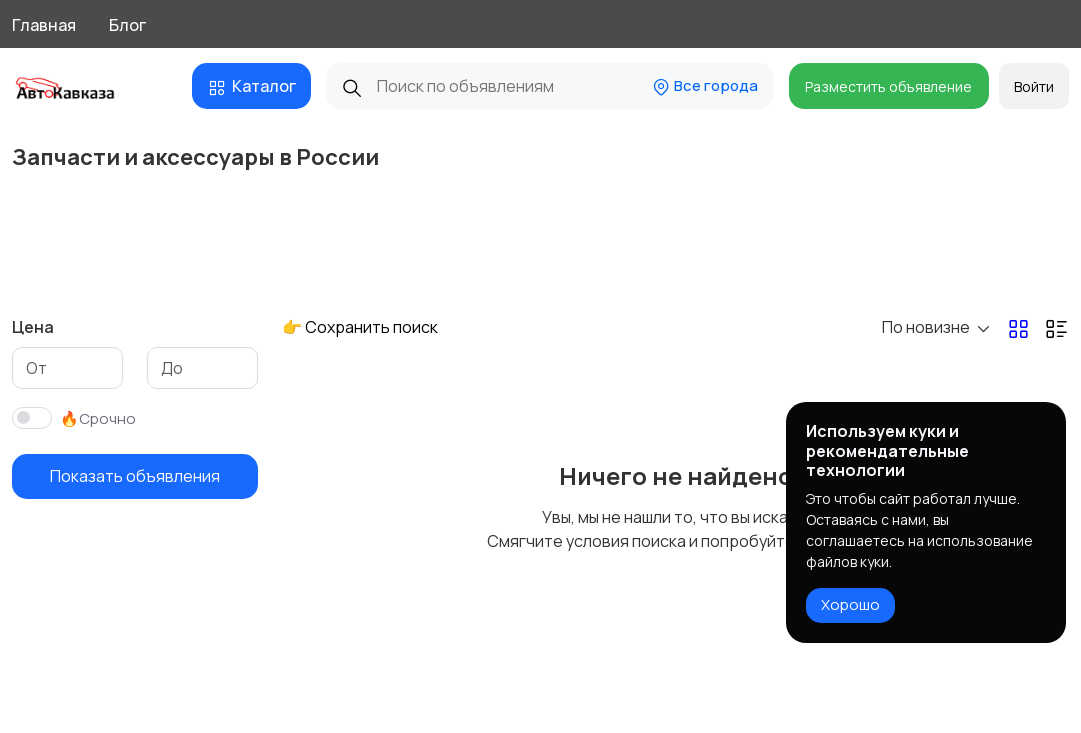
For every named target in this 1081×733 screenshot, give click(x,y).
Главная (44, 25)
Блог (127, 25)
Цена (33, 327)
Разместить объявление (888, 86)
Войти (1034, 86)
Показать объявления (135, 476)
